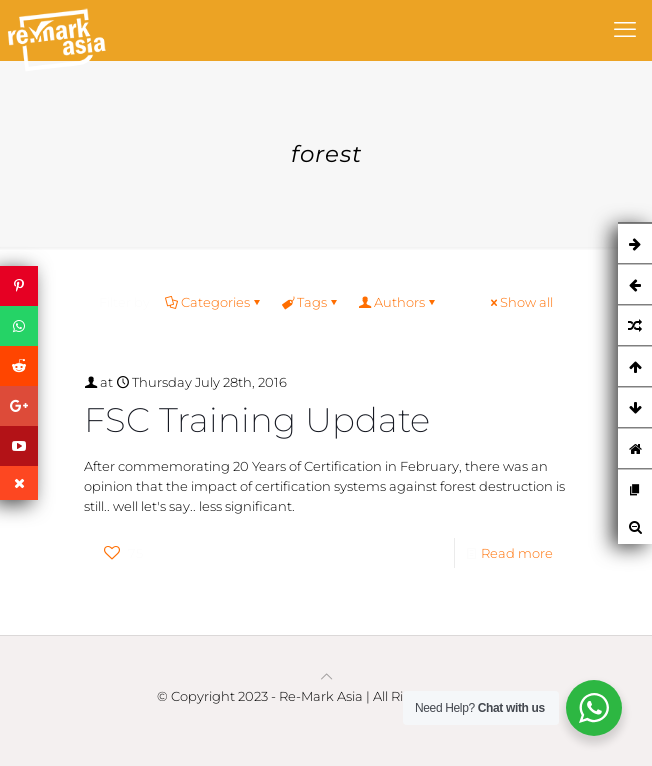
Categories (214, 302)
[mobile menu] (625, 30)
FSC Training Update (257, 420)
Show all (520, 302)
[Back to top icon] (326, 676)
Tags (310, 302)
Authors (398, 302)
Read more (517, 553)
